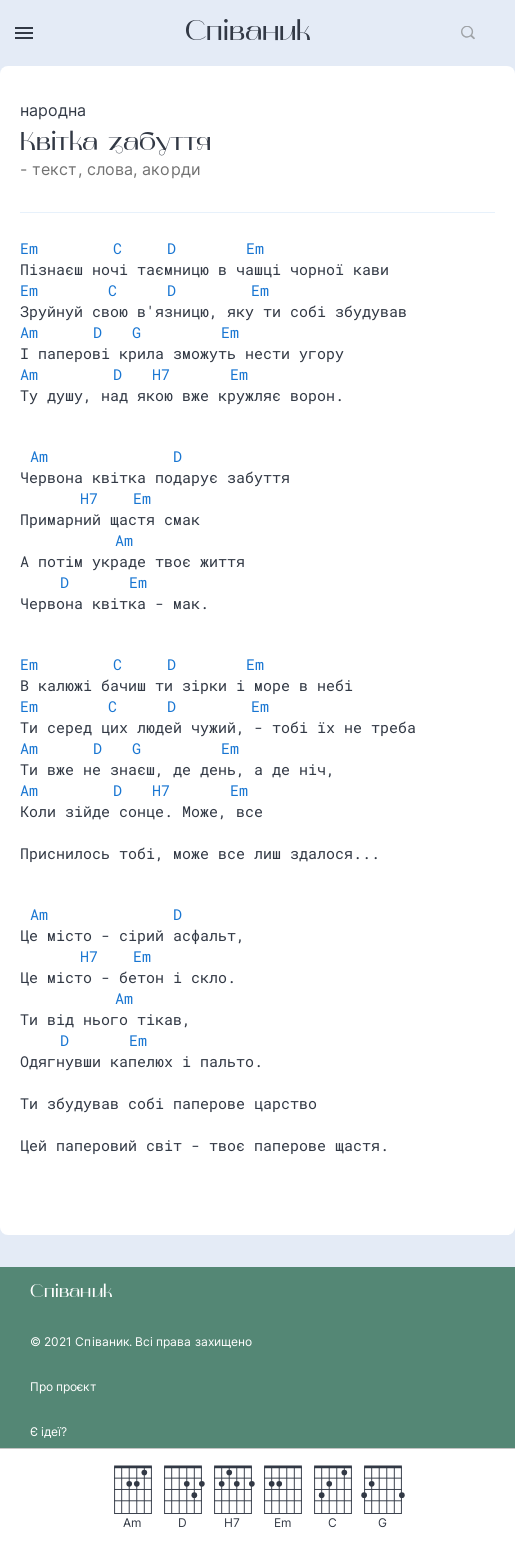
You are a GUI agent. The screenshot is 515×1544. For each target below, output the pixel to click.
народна (53, 110)
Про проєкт (63, 1386)
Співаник (248, 33)
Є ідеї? (48, 1431)
